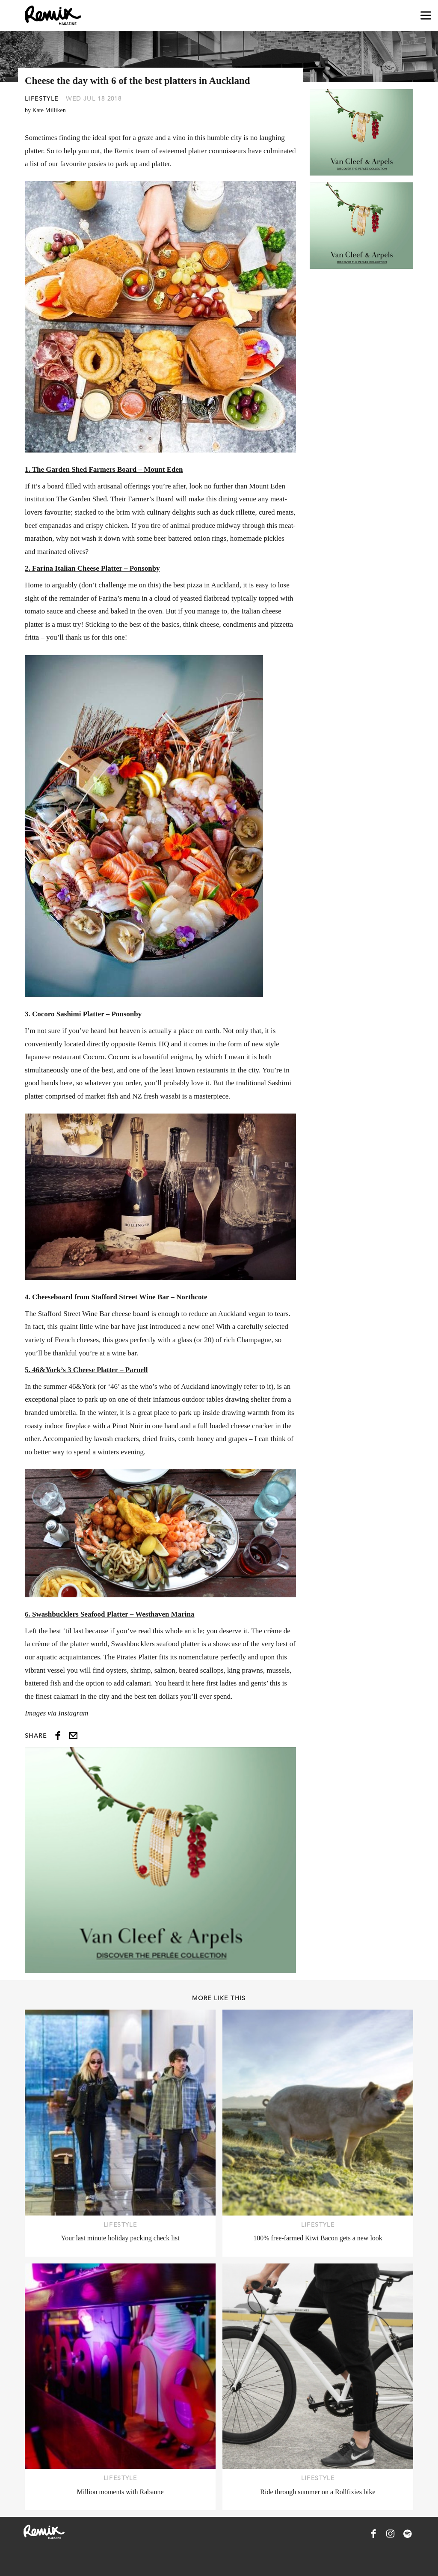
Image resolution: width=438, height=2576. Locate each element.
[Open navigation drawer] (426, 16)
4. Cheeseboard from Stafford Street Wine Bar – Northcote (116, 1297)
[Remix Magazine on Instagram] (390, 2533)
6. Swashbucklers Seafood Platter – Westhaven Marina (110, 1614)
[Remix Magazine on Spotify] (407, 2533)
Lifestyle (42, 98)
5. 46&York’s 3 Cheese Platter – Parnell (86, 1370)
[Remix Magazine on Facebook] (373, 2533)
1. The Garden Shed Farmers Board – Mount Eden (104, 469)
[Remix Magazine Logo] (53, 15)
